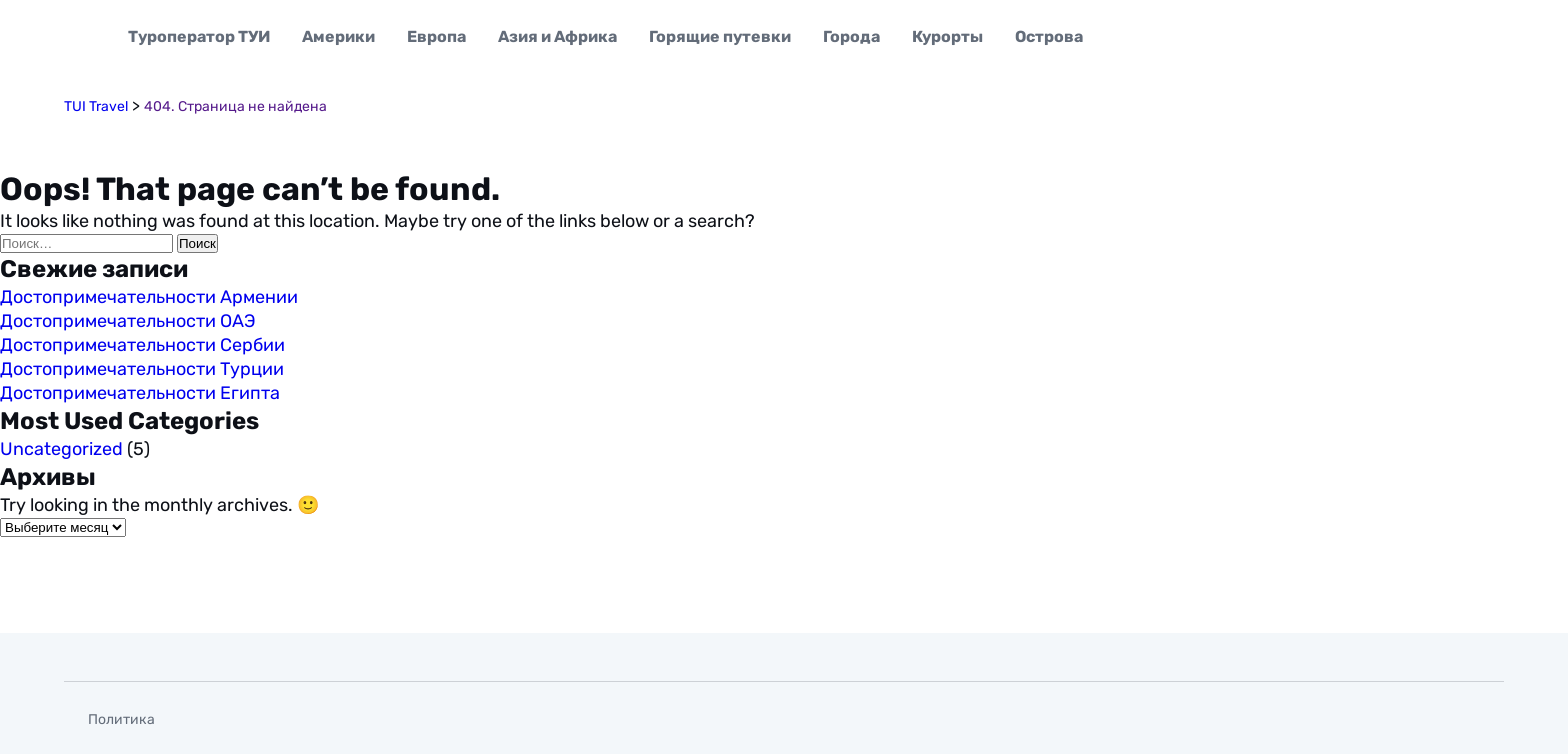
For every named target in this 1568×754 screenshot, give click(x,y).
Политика (121, 719)
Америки (338, 36)
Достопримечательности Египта (140, 393)
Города (851, 36)
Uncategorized (61, 449)
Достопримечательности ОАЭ (128, 321)
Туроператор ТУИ (199, 36)
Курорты (947, 36)
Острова (1049, 36)
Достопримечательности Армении (149, 297)
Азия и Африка (557, 36)
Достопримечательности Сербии (142, 345)
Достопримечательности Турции (142, 369)
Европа (436, 36)
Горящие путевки (720, 36)
